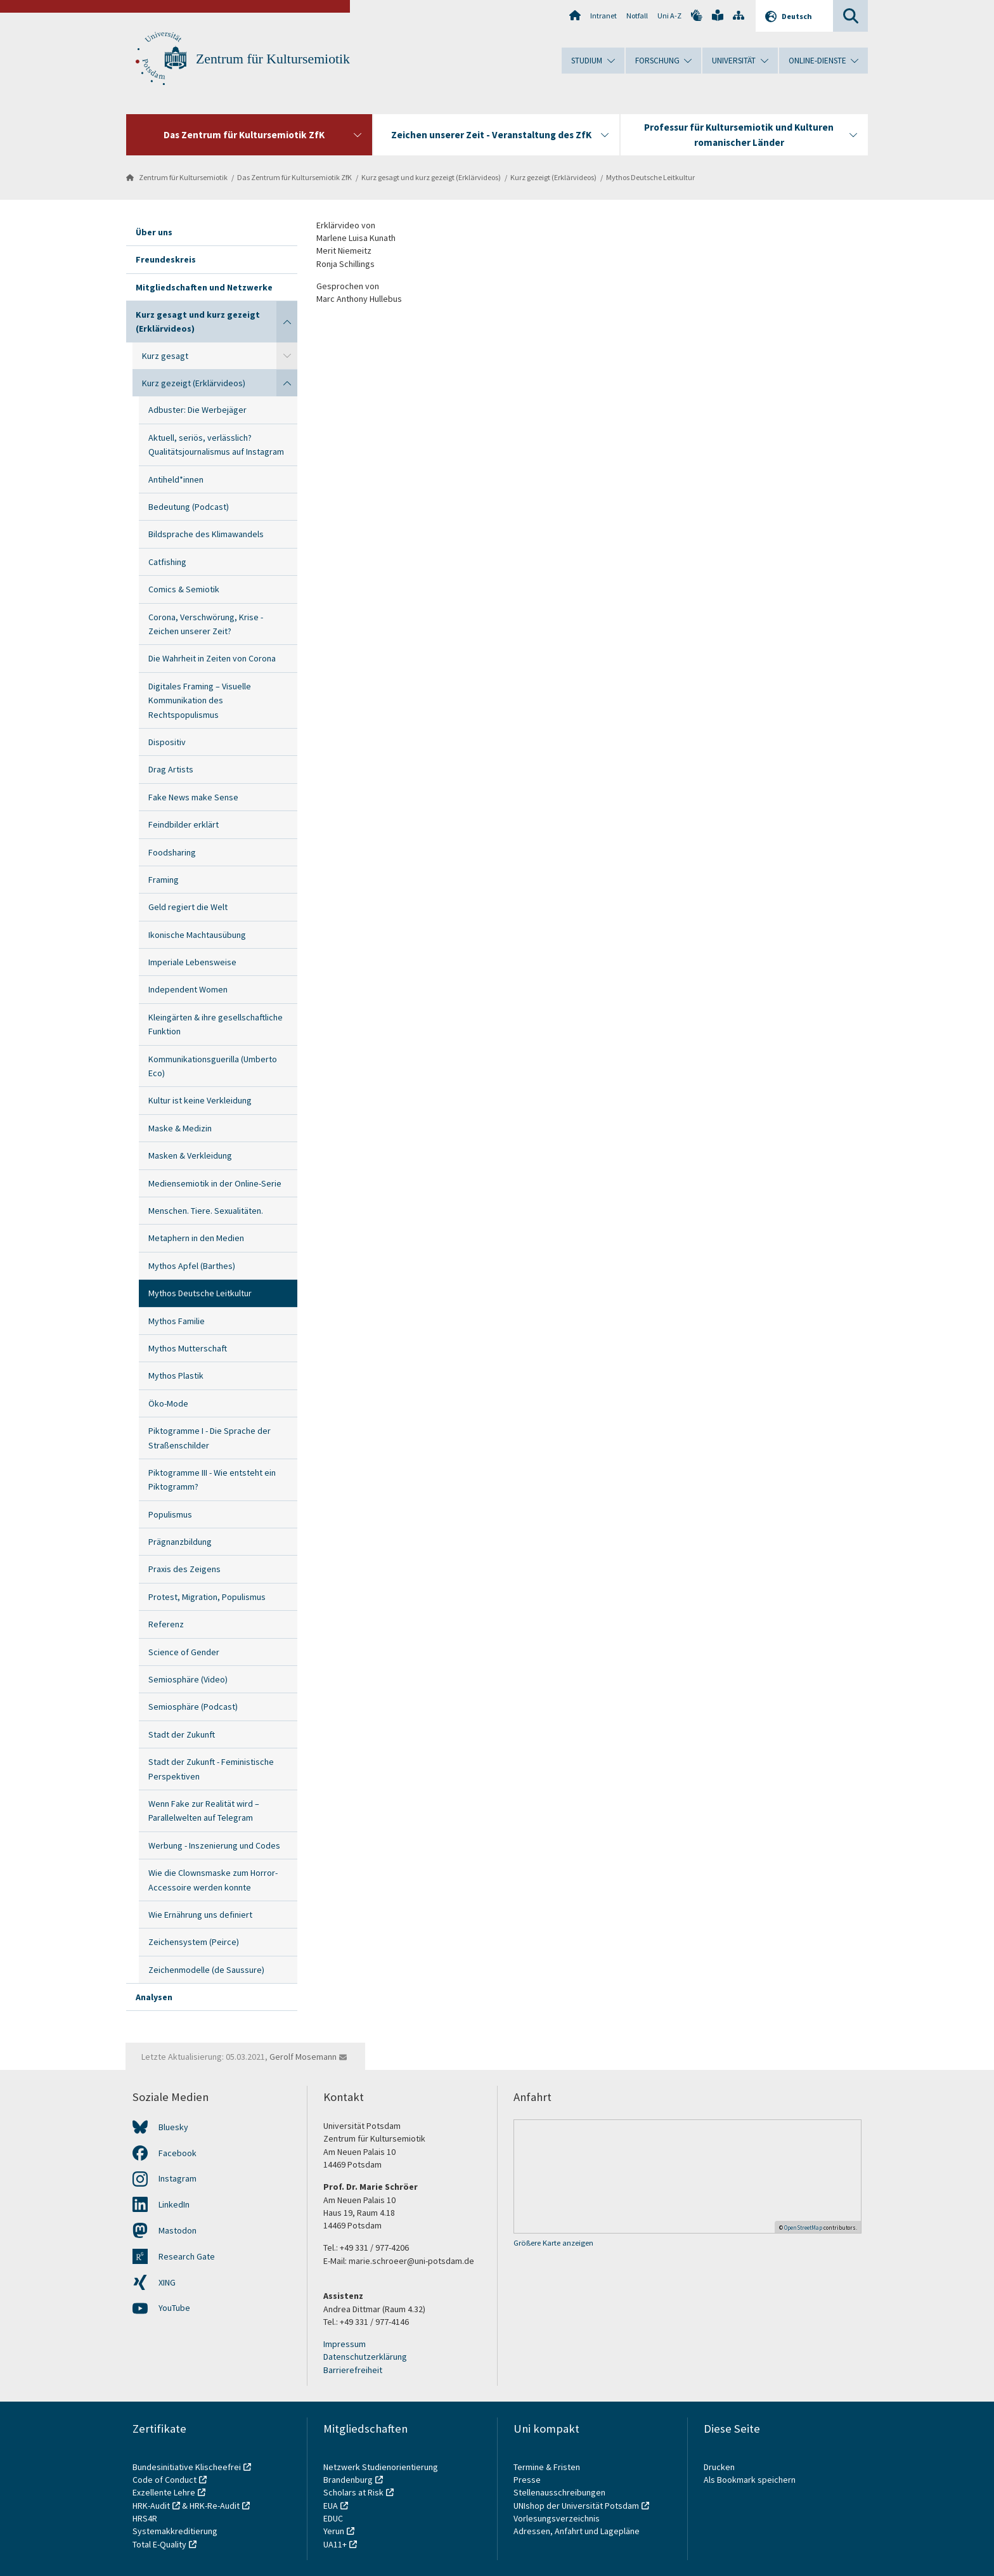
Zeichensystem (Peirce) (193, 1942)
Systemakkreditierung (174, 2531)
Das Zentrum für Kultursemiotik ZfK (294, 177)
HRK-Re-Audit (215, 2505)
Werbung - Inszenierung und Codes (214, 1845)
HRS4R (144, 2518)
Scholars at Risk (353, 2492)
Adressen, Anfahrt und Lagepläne (576, 2531)
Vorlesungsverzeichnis (557, 2518)
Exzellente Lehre (163, 2492)
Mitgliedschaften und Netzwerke (204, 287)
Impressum (344, 2344)
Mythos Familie (176, 1321)
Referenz (166, 1624)
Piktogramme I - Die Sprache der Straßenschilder (209, 1437)
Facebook (177, 2153)
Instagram (177, 2178)
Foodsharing (172, 852)
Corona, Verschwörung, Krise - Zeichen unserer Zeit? (205, 624)
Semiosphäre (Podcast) (193, 1706)
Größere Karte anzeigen (553, 2242)
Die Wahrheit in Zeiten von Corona (212, 658)
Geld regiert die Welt (188, 907)
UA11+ (335, 2544)
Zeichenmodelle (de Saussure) (206, 1969)
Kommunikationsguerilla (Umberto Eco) (212, 1066)
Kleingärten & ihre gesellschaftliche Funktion (215, 1024)
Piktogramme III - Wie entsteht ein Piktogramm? (212, 1479)
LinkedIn (174, 2204)
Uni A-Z (669, 15)
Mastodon (177, 2230)
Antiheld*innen (175, 479)
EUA (330, 2505)
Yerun (333, 2531)
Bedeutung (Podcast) (188, 506)
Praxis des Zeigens (184, 1569)
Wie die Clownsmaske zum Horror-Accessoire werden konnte (213, 1879)
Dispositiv (167, 742)
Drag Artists (170, 769)
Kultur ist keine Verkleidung (200, 1100)
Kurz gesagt (165, 355)
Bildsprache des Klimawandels (206, 534)
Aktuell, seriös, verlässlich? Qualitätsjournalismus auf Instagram (216, 444)
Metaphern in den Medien (196, 1238)
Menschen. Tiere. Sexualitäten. (205, 1210)
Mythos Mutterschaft (187, 1348)
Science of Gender (183, 1652)
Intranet (603, 15)
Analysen (154, 1997)
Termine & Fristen (547, 2467)
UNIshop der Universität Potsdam (576, 2505)
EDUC (333, 2518)
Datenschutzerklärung (365, 2356)
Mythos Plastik (175, 1375)
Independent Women (188, 989)
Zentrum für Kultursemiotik (273, 59)
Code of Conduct (164, 2479)
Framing (163, 879)
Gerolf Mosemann (303, 2056)
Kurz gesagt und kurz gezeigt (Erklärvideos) (431, 177)
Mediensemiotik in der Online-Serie (214, 1183)
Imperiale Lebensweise (192, 962)
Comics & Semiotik (183, 589)
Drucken (719, 2467)
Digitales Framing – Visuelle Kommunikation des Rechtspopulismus (199, 700)
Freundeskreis (166, 259)
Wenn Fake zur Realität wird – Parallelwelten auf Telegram (203, 1810)
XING (167, 2282)
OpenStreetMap (803, 2227)
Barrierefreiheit (352, 2370)
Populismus (170, 1514)
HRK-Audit (151, 2505)
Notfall (637, 15)
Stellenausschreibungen (559, 2492)
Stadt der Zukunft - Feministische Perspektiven (211, 1768)
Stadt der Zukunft (181, 1734)
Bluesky (173, 2127)
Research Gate (186, 2256)
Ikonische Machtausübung (197, 934)
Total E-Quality (159, 2544)
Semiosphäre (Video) (188, 1679)
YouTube (174, 2307)
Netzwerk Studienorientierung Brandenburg (380, 2473)
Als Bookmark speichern (750, 2479)
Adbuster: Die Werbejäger (197, 409)
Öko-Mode (168, 1403)
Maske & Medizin (180, 1128)
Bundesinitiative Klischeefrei (186, 2467)
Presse (528, 2479)
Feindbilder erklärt (183, 824)
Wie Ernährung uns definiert (200, 1914)
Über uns (154, 232)
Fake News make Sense (193, 797)
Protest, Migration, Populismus (207, 1597)
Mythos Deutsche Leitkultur (650, 177)
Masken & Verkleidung (190, 1155)
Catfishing (167, 562)
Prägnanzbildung (180, 1541)
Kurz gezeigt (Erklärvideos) (553, 177)
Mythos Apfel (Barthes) (191, 1266)
